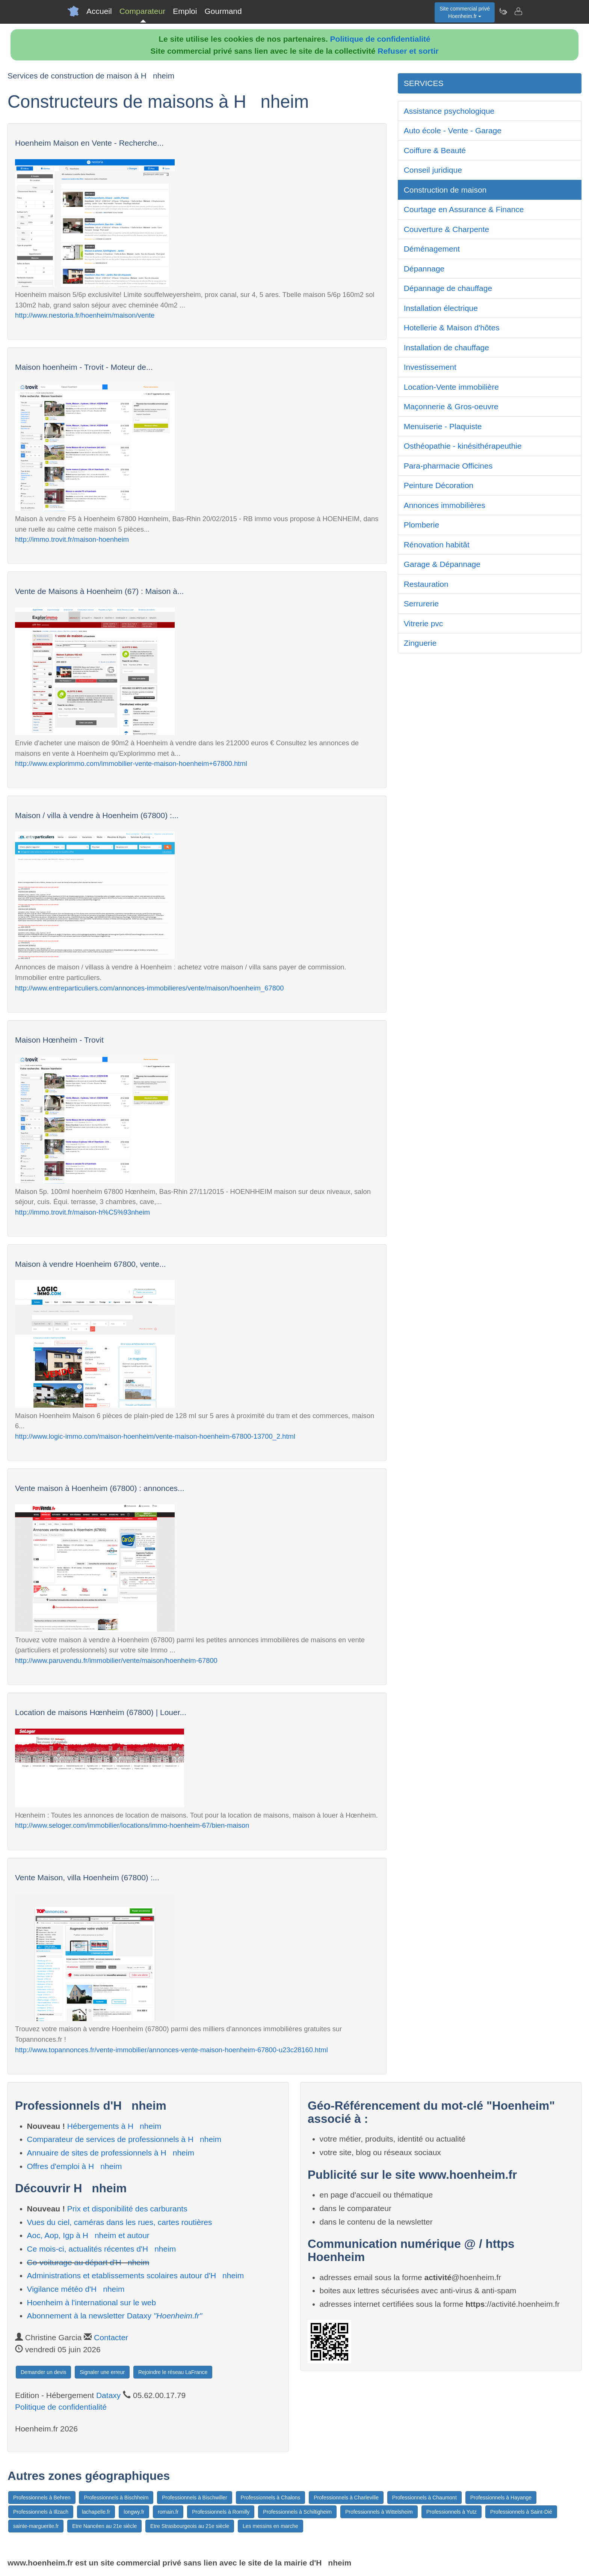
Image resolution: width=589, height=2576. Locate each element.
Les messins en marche (270, 2526)
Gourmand (223, 11)
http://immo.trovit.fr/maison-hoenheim (72, 539)
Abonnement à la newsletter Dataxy (114, 2315)
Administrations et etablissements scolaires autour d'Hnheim (135, 2275)
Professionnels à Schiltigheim (297, 2512)
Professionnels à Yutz (451, 2512)
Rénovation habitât (437, 544)
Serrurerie (421, 603)
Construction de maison (445, 189)
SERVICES (424, 83)
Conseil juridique (433, 170)
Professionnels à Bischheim (116, 2498)
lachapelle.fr (96, 2512)
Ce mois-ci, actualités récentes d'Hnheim (101, 2248)
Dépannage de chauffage (448, 288)
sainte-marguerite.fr (36, 2526)
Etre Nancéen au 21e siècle (104, 2526)
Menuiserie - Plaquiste (443, 426)
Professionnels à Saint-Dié (521, 2512)
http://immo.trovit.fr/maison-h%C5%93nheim (82, 1212)
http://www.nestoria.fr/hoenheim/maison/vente (84, 315)
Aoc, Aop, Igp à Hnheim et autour (88, 2235)
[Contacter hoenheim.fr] (518, 11)
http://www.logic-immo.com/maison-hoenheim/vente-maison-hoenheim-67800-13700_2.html (155, 1436)
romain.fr (168, 2512)
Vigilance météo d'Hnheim (76, 2289)
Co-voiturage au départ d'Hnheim (88, 2262)
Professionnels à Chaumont (424, 2498)
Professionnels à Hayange (501, 2498)
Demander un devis (43, 2372)
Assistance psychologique (449, 111)
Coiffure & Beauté (435, 150)
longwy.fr (134, 2512)
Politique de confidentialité (380, 39)
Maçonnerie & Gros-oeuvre (451, 406)
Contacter (111, 2337)
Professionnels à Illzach (40, 2512)
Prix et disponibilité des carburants (127, 2208)
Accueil (99, 11)
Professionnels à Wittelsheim (379, 2512)
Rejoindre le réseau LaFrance (172, 2372)
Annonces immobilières (444, 505)
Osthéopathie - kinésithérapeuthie (463, 446)
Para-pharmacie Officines (448, 465)
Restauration (426, 584)
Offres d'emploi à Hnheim (74, 2166)
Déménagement (432, 248)
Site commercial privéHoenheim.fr (464, 12)
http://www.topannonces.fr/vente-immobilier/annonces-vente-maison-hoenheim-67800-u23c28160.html (171, 2050)
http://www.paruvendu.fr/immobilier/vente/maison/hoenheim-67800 (116, 1660)
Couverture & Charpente (446, 229)
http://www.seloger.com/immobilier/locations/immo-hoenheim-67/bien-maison (132, 1825)
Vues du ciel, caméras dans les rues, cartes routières (119, 2222)
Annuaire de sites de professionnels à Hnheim (110, 2152)
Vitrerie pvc (423, 623)
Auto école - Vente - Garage (452, 130)
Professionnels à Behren (42, 2498)
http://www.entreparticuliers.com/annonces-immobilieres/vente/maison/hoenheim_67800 (149, 988)
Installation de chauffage (446, 347)
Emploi (185, 11)
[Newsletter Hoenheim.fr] (502, 11)
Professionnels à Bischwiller (194, 2498)
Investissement (430, 367)
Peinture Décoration (439, 485)
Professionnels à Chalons (271, 2498)
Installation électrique (441, 308)
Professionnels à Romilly (220, 2512)
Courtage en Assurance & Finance (464, 209)
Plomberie (421, 524)
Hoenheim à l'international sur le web (91, 2302)
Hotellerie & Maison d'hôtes (452, 327)
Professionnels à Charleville (346, 2498)
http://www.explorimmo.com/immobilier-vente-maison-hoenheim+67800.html (131, 763)
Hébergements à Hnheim (114, 2126)
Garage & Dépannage (442, 564)
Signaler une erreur (102, 2372)
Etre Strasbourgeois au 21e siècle (189, 2526)
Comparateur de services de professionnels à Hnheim (124, 2139)
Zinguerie (420, 643)
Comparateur (142, 11)
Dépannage (424, 268)
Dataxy (108, 2395)
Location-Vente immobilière (451, 387)
